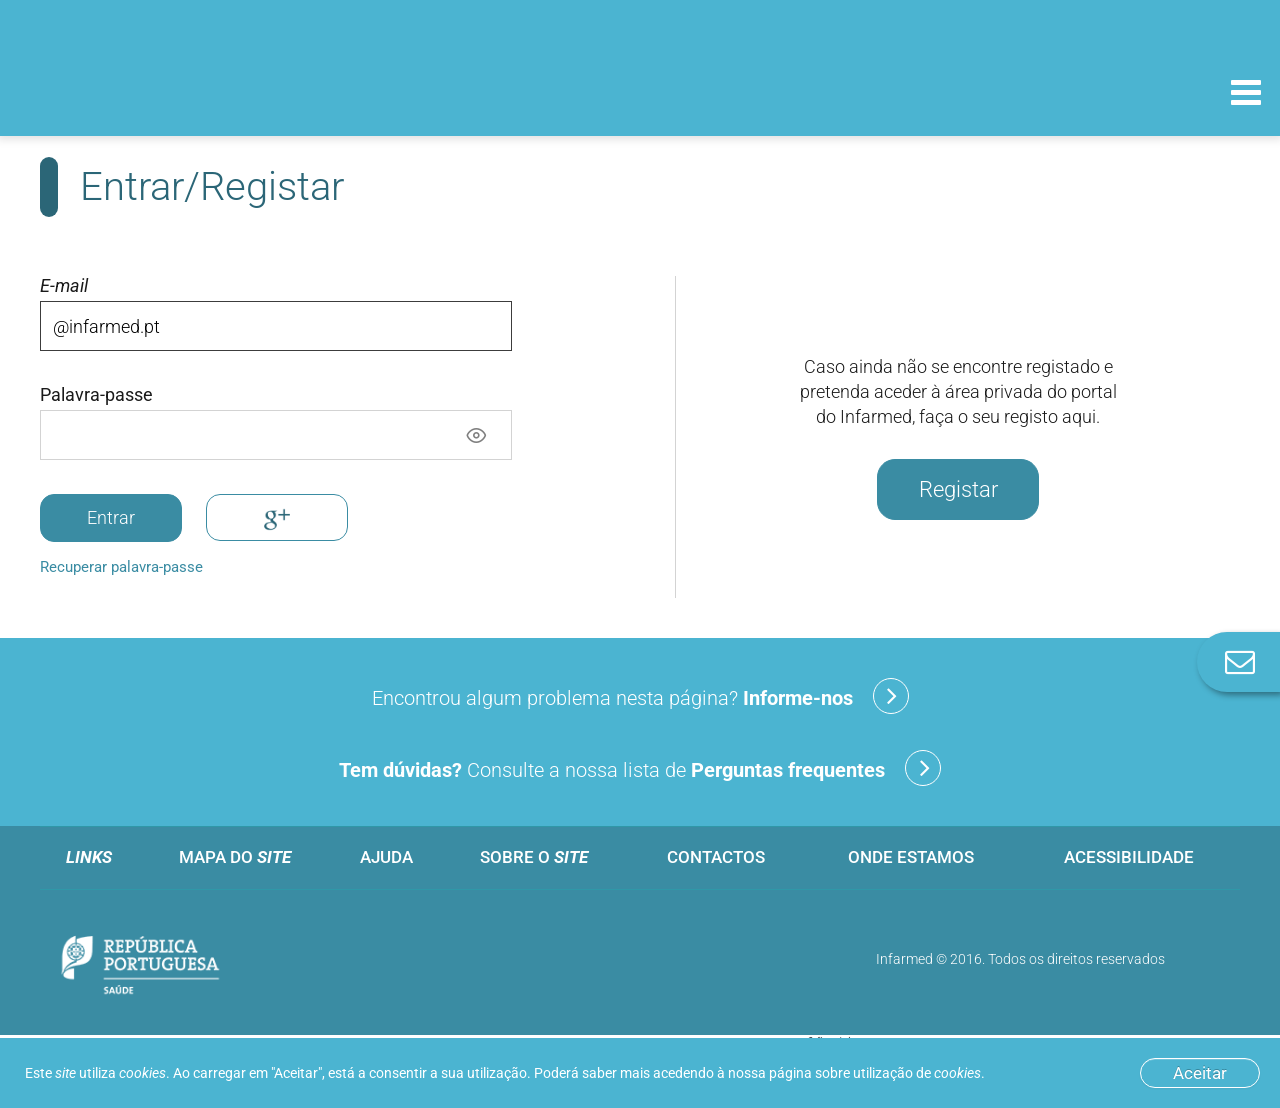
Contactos (716, 857)
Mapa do (235, 857)
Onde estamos (911, 857)
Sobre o (534, 857)
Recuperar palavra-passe (121, 567)
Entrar (111, 517)
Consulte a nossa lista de (640, 768)
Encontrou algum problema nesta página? (640, 696)
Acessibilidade (1129, 857)
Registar (958, 489)
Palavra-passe (96, 395)
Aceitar (1200, 1073)
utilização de (917, 1073)
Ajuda (386, 857)
